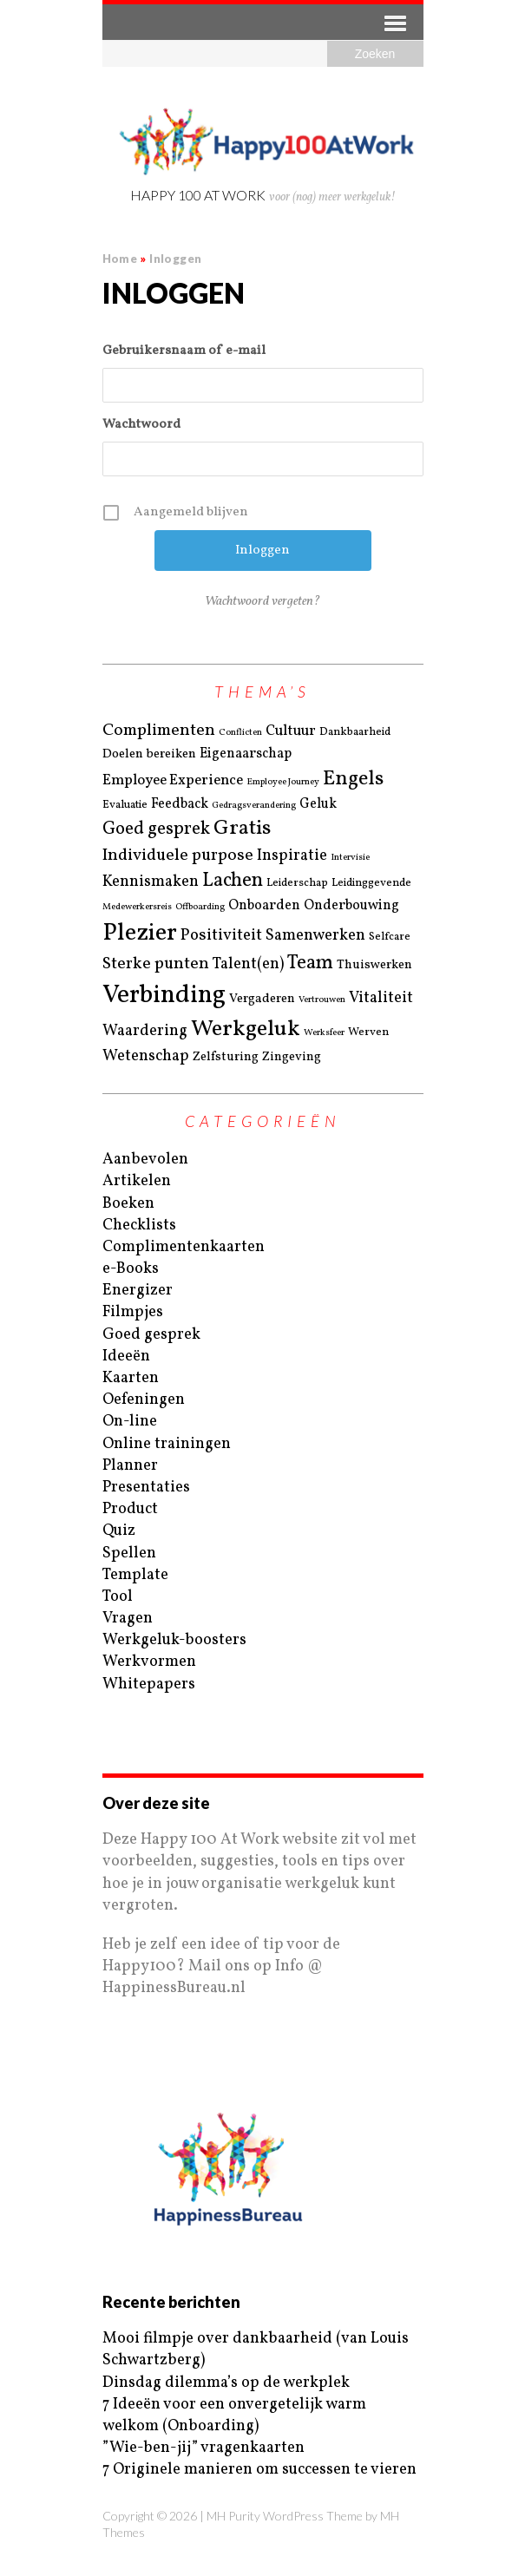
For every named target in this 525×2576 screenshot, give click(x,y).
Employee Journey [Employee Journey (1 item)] (282, 783)
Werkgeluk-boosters (174, 1640)
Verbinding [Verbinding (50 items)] (164, 995)
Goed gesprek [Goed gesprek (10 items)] (156, 829)
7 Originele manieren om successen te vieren (259, 2470)
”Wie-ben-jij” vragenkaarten (203, 2448)
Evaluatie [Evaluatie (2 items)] (125, 805)
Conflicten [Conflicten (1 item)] (240, 733)
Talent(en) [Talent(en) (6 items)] (248, 964)
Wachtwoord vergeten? (262, 602)
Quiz (118, 1531)
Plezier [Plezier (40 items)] (139, 933)
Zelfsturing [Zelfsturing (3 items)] (226, 1056)
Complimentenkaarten (183, 1247)
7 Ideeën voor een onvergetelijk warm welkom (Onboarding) (234, 2415)
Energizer (137, 1290)
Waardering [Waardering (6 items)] (144, 1031)
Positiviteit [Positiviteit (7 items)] (221, 935)
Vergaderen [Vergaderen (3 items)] (262, 998)
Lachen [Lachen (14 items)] (232, 881)
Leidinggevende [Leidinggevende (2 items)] (371, 883)
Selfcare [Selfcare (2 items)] (389, 937)
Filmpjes (132, 1312)
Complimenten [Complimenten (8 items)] (158, 730)
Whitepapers (148, 1684)
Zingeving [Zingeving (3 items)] (291, 1056)
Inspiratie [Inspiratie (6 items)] (292, 856)
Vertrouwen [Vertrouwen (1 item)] (322, 1000)
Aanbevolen (145, 1159)
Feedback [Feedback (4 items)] (179, 804)
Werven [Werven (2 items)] (368, 1032)
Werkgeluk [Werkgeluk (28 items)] (245, 1029)
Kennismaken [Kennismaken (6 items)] (150, 882)
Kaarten (130, 1378)
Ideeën (126, 1356)
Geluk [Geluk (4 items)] (318, 804)
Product (130, 1509)
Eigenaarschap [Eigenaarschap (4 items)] (246, 754)
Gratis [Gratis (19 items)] (242, 829)
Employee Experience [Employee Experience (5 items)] (172, 781)
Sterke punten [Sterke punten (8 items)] (155, 964)
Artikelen (136, 1181)
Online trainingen (166, 1444)
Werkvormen (149, 1662)
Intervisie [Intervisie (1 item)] (350, 858)
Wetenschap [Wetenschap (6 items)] (145, 1056)
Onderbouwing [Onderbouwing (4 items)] (351, 905)
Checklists (139, 1225)
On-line (129, 1421)
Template (135, 1575)
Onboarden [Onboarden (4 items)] (264, 905)
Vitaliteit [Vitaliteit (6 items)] (381, 998)
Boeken (128, 1204)
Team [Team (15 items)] (310, 963)
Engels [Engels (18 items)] (353, 778)
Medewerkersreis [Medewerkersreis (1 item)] (137, 907)
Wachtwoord (141, 425)
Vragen (127, 1618)
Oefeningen (143, 1400)
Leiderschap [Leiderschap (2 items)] (297, 883)
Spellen (129, 1553)
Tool (117, 1597)
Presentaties (146, 1487)
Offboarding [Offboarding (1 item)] (200, 907)
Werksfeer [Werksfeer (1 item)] (324, 1033)
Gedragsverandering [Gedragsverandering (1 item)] (254, 806)
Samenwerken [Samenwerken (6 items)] (315, 936)
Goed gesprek (151, 1335)
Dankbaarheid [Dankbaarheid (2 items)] (354, 732)
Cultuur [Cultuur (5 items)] (291, 732)
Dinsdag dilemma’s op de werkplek (226, 2383)
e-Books (130, 1269)
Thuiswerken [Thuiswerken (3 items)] (374, 964)
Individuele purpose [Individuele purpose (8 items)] (177, 855)
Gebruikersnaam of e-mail (184, 351)
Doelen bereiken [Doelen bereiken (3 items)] (149, 754)
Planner (130, 1466)
